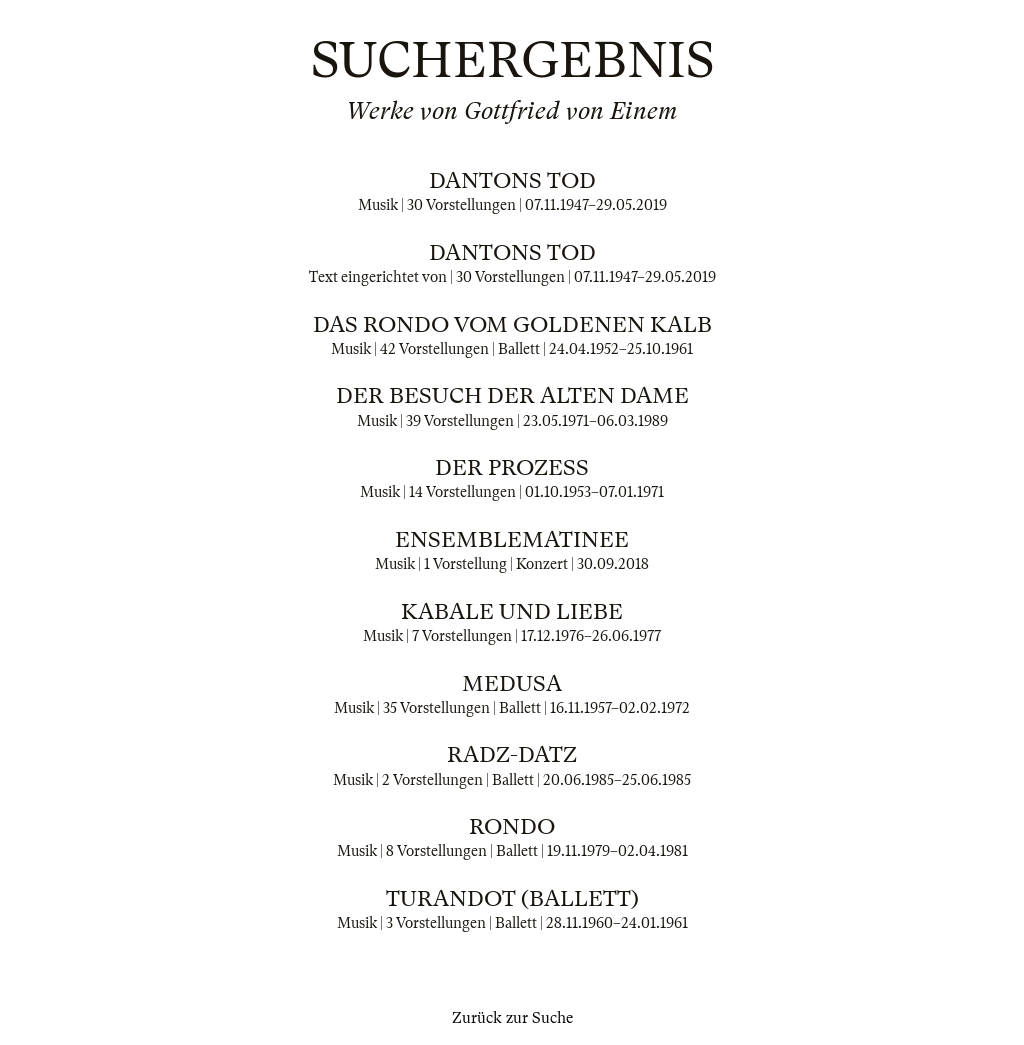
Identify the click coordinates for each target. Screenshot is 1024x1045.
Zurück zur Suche (512, 1018)
